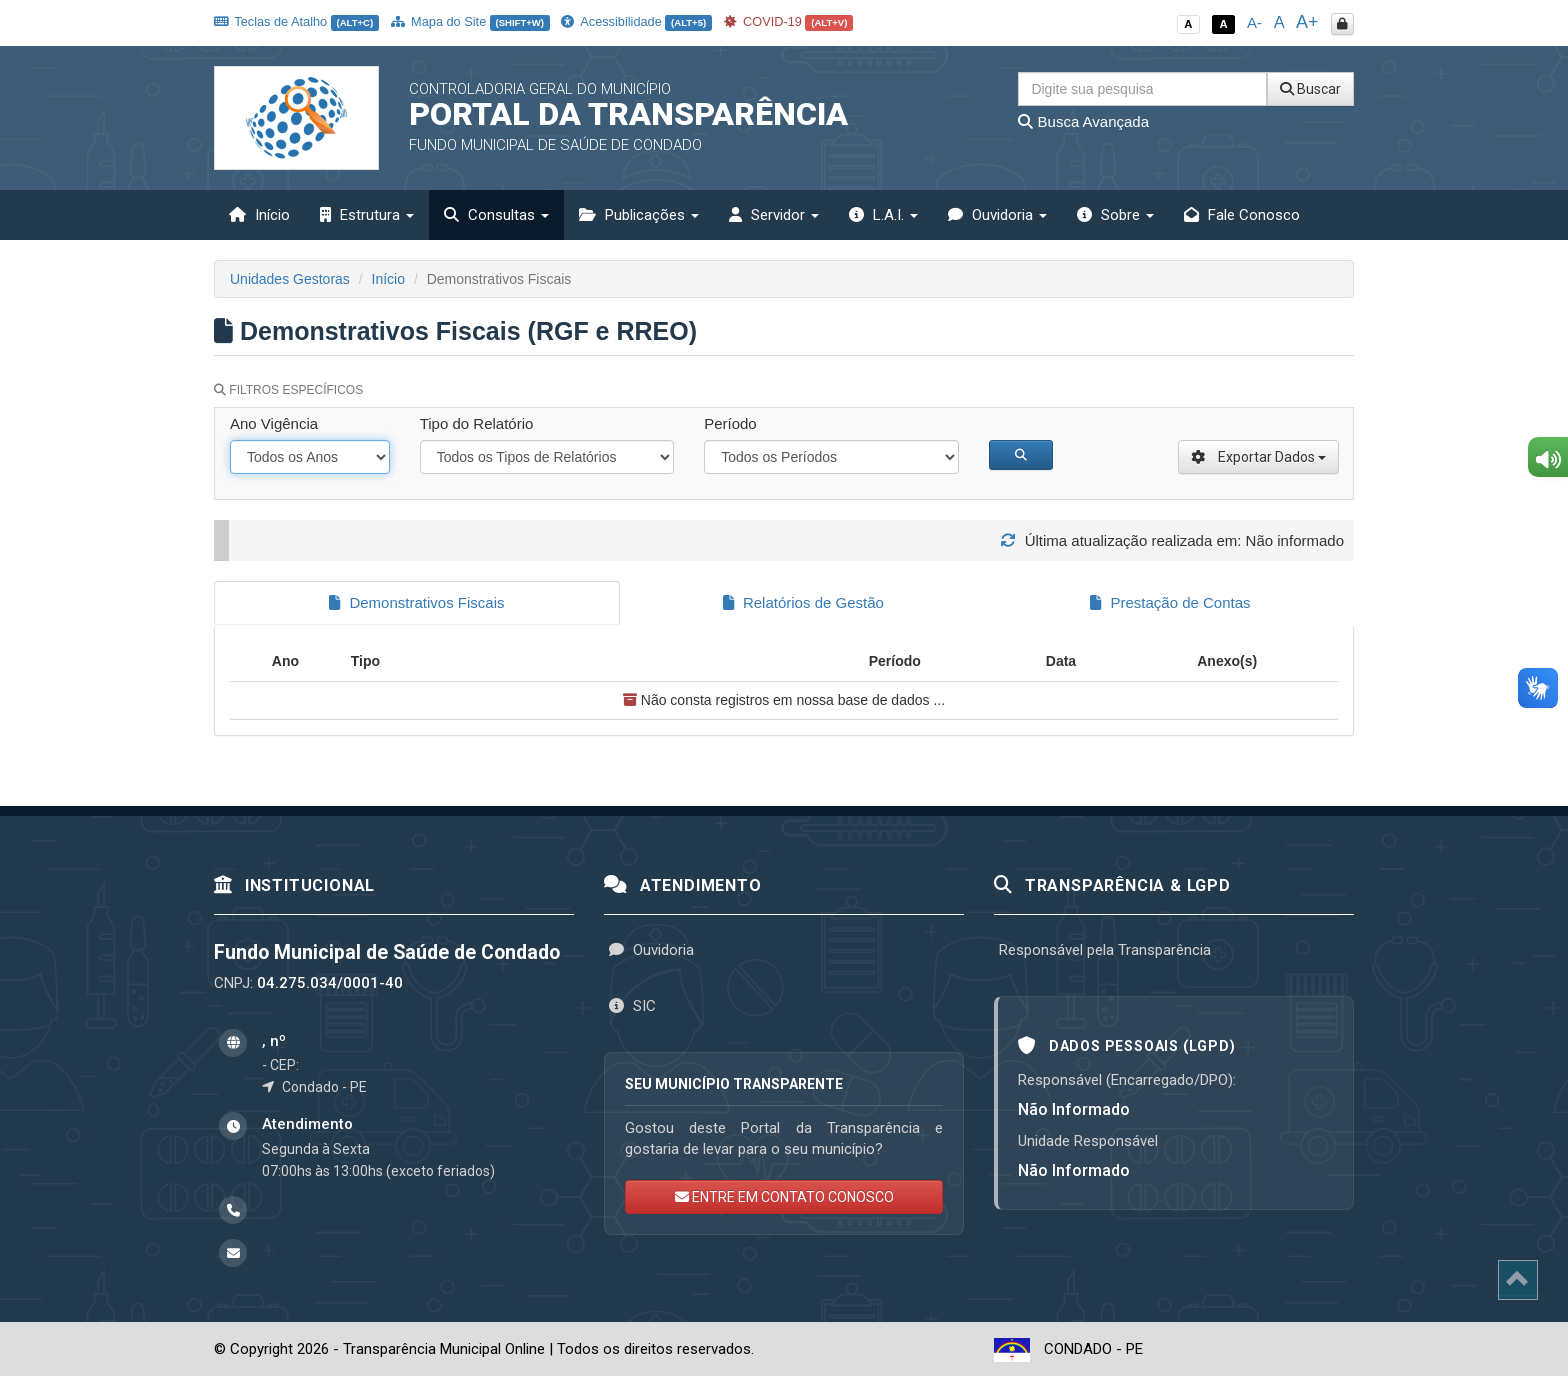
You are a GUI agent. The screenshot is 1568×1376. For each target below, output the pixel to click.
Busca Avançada (1083, 121)
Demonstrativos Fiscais (416, 602)
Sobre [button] (1115, 215)
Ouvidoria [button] (997, 215)
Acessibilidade (636, 21)
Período (730, 423)
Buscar (1310, 89)
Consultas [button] (496, 215)
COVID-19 (789, 21)
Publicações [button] (639, 215)
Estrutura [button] (367, 215)
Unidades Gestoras (290, 279)
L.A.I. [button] (883, 215)
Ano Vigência (274, 423)
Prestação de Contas (1170, 602)
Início (259, 215)
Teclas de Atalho (296, 21)
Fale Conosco (1242, 215)
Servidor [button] (774, 215)
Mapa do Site (470, 21)
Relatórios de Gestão (803, 602)
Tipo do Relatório (477, 423)
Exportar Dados (1258, 457)
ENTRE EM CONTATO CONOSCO (784, 1195)
